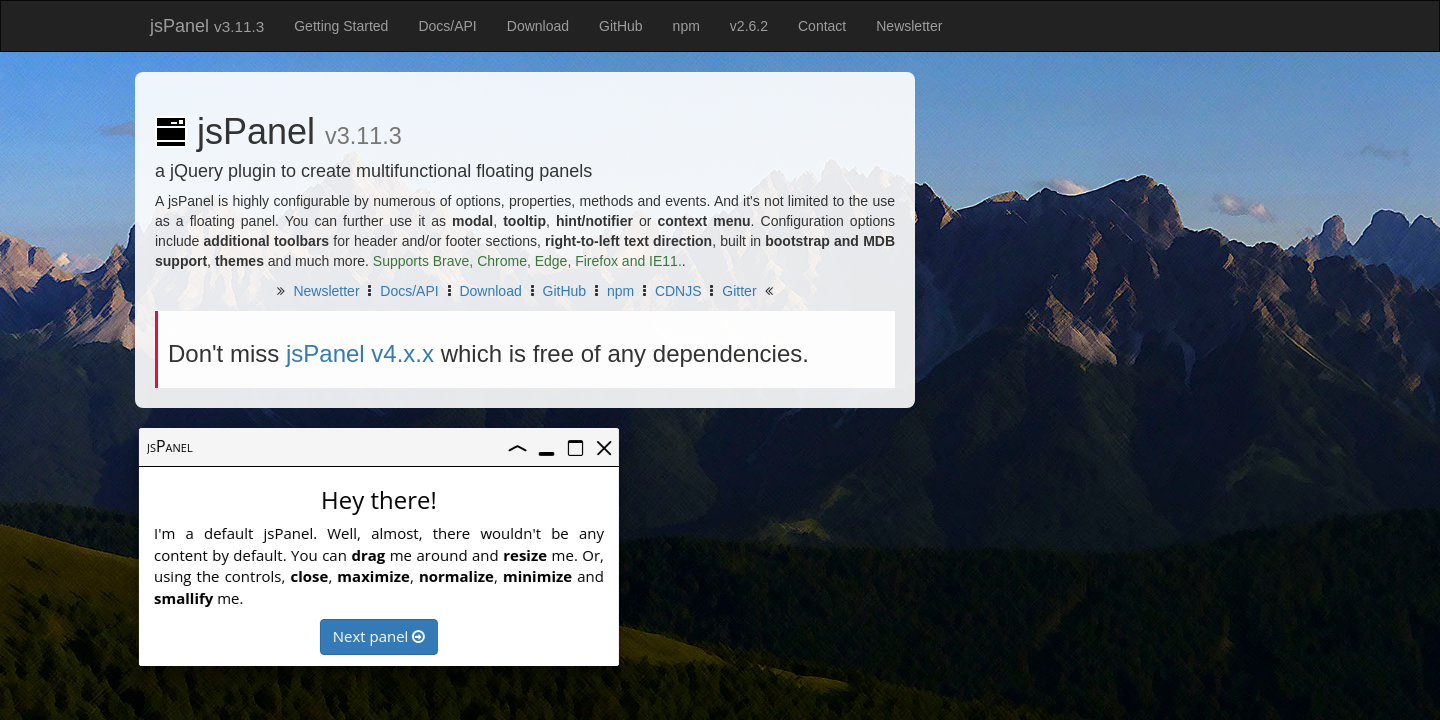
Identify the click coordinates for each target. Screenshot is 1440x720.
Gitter (739, 291)
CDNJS (678, 291)
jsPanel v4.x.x (360, 353)
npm (686, 26)
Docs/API (447, 26)
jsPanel (207, 26)
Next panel (376, 636)
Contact (822, 26)
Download (538, 26)
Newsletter (909, 26)
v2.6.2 (749, 26)
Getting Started (341, 26)
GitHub (621, 26)
